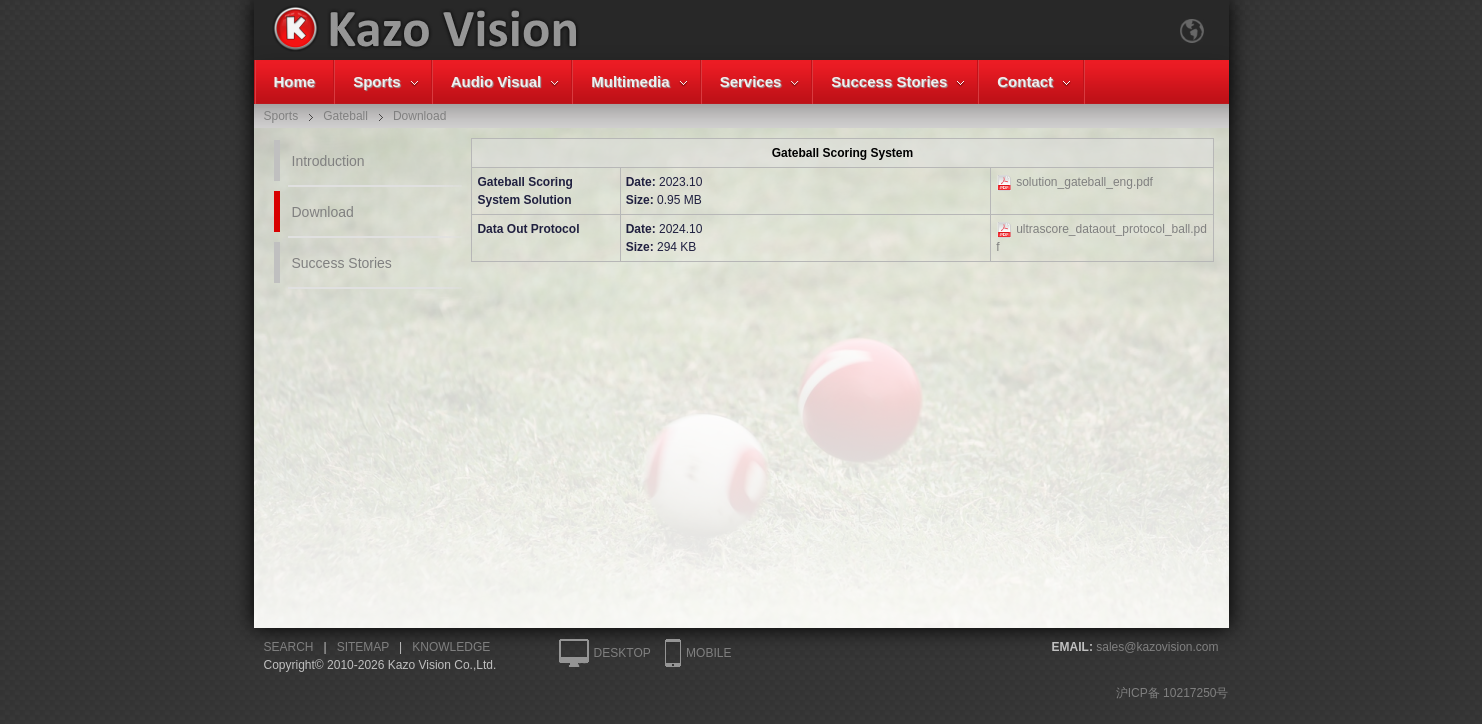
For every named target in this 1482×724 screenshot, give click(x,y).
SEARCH (289, 647)
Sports (377, 81)
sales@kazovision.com (1157, 647)
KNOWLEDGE (451, 647)
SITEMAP (363, 647)
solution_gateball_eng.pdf (1084, 182)
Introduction (328, 161)
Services (751, 81)
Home (295, 81)
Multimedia (630, 81)
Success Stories (889, 81)
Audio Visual (496, 81)
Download (323, 212)
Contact (1025, 81)
